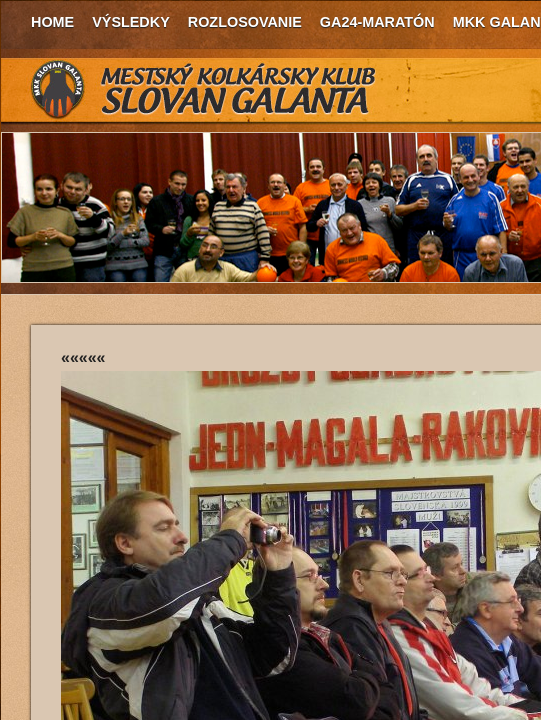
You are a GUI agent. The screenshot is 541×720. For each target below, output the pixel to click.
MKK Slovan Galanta (204, 90)
